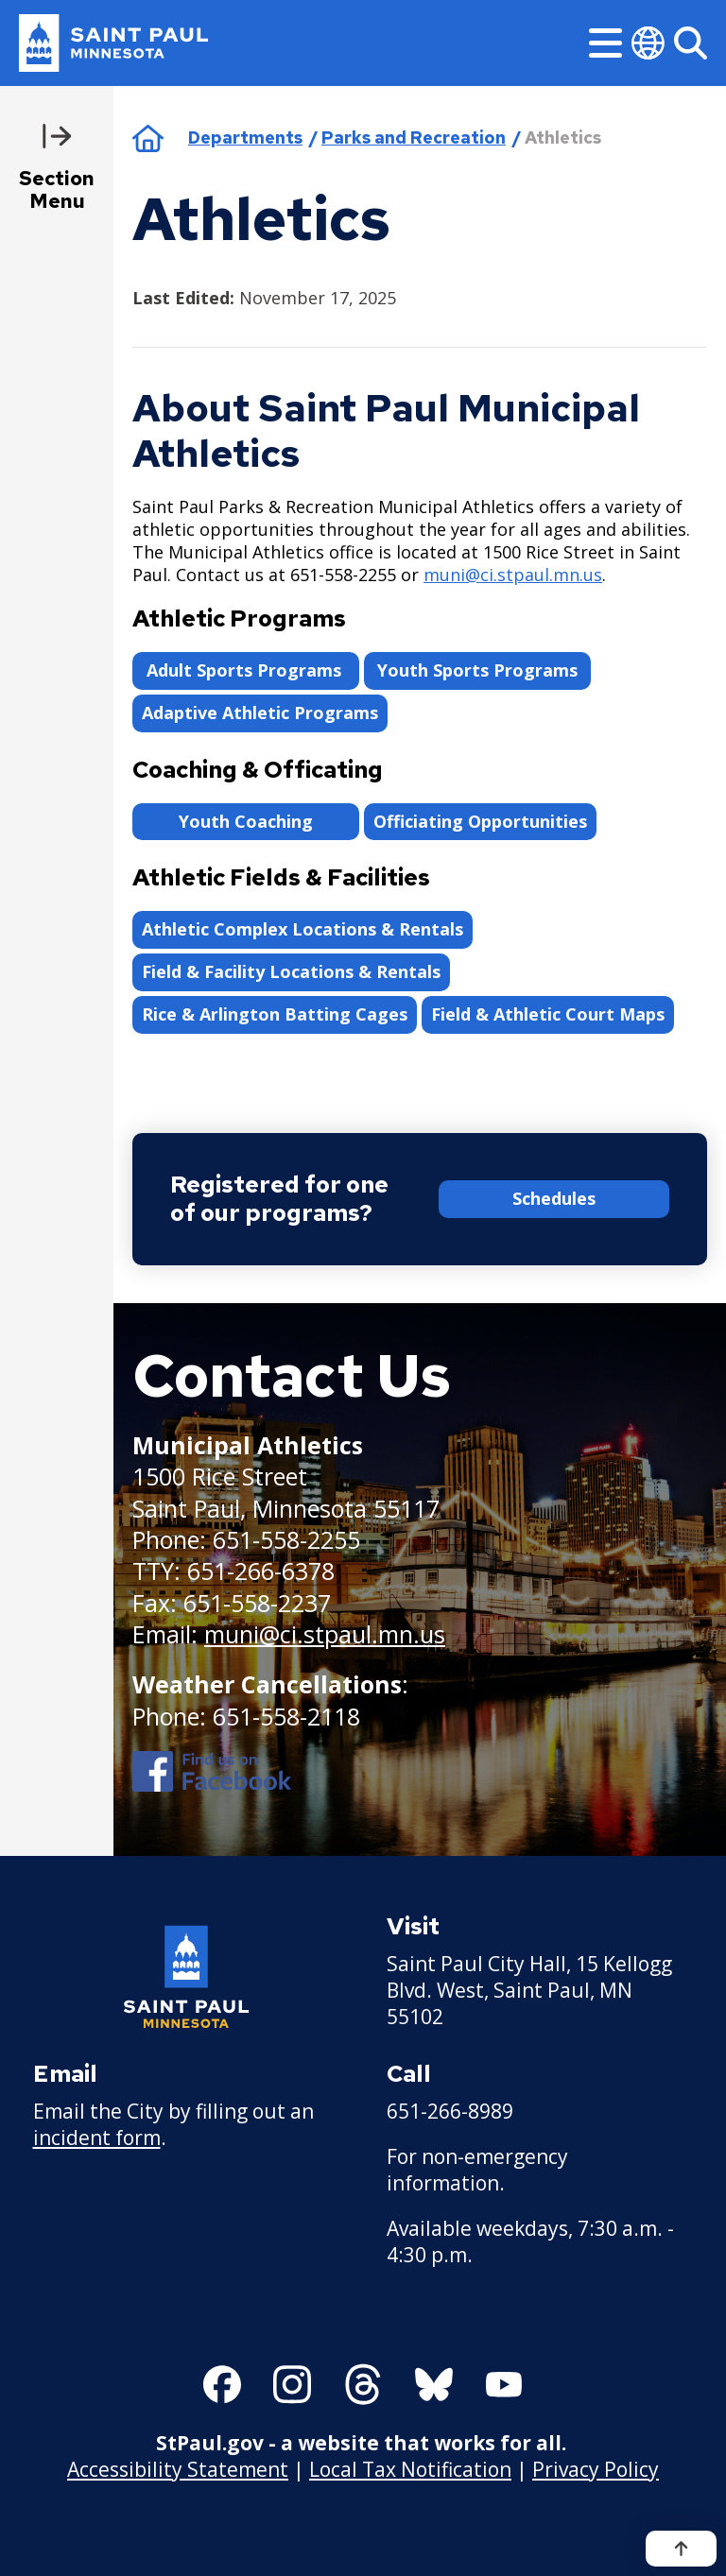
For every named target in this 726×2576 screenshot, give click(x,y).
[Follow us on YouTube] (504, 2384)
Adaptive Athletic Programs (260, 712)
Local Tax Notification (410, 2468)
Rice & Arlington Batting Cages (274, 1014)
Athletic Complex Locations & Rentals (302, 929)
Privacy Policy (595, 2468)
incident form (97, 2137)
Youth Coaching (246, 821)
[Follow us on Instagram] (292, 2384)
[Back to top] (681, 2549)
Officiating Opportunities (480, 821)
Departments (245, 137)
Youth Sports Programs (477, 670)
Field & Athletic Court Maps (548, 1014)
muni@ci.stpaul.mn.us (513, 574)
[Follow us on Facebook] (222, 2384)
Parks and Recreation (413, 137)
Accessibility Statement (177, 2468)
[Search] (690, 43)
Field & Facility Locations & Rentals (291, 971)
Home (148, 138)
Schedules (554, 1198)
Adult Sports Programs (246, 670)
